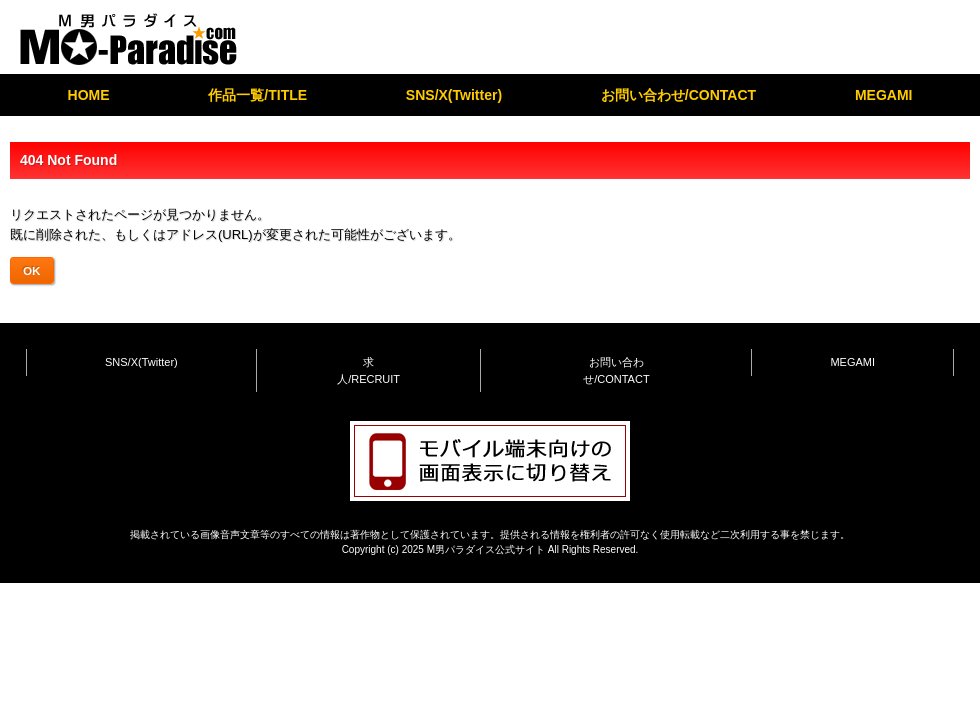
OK (32, 270)
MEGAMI (884, 95)
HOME (89, 95)
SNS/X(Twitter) (454, 95)
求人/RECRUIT (368, 370)
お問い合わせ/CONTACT (678, 95)
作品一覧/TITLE (257, 95)
